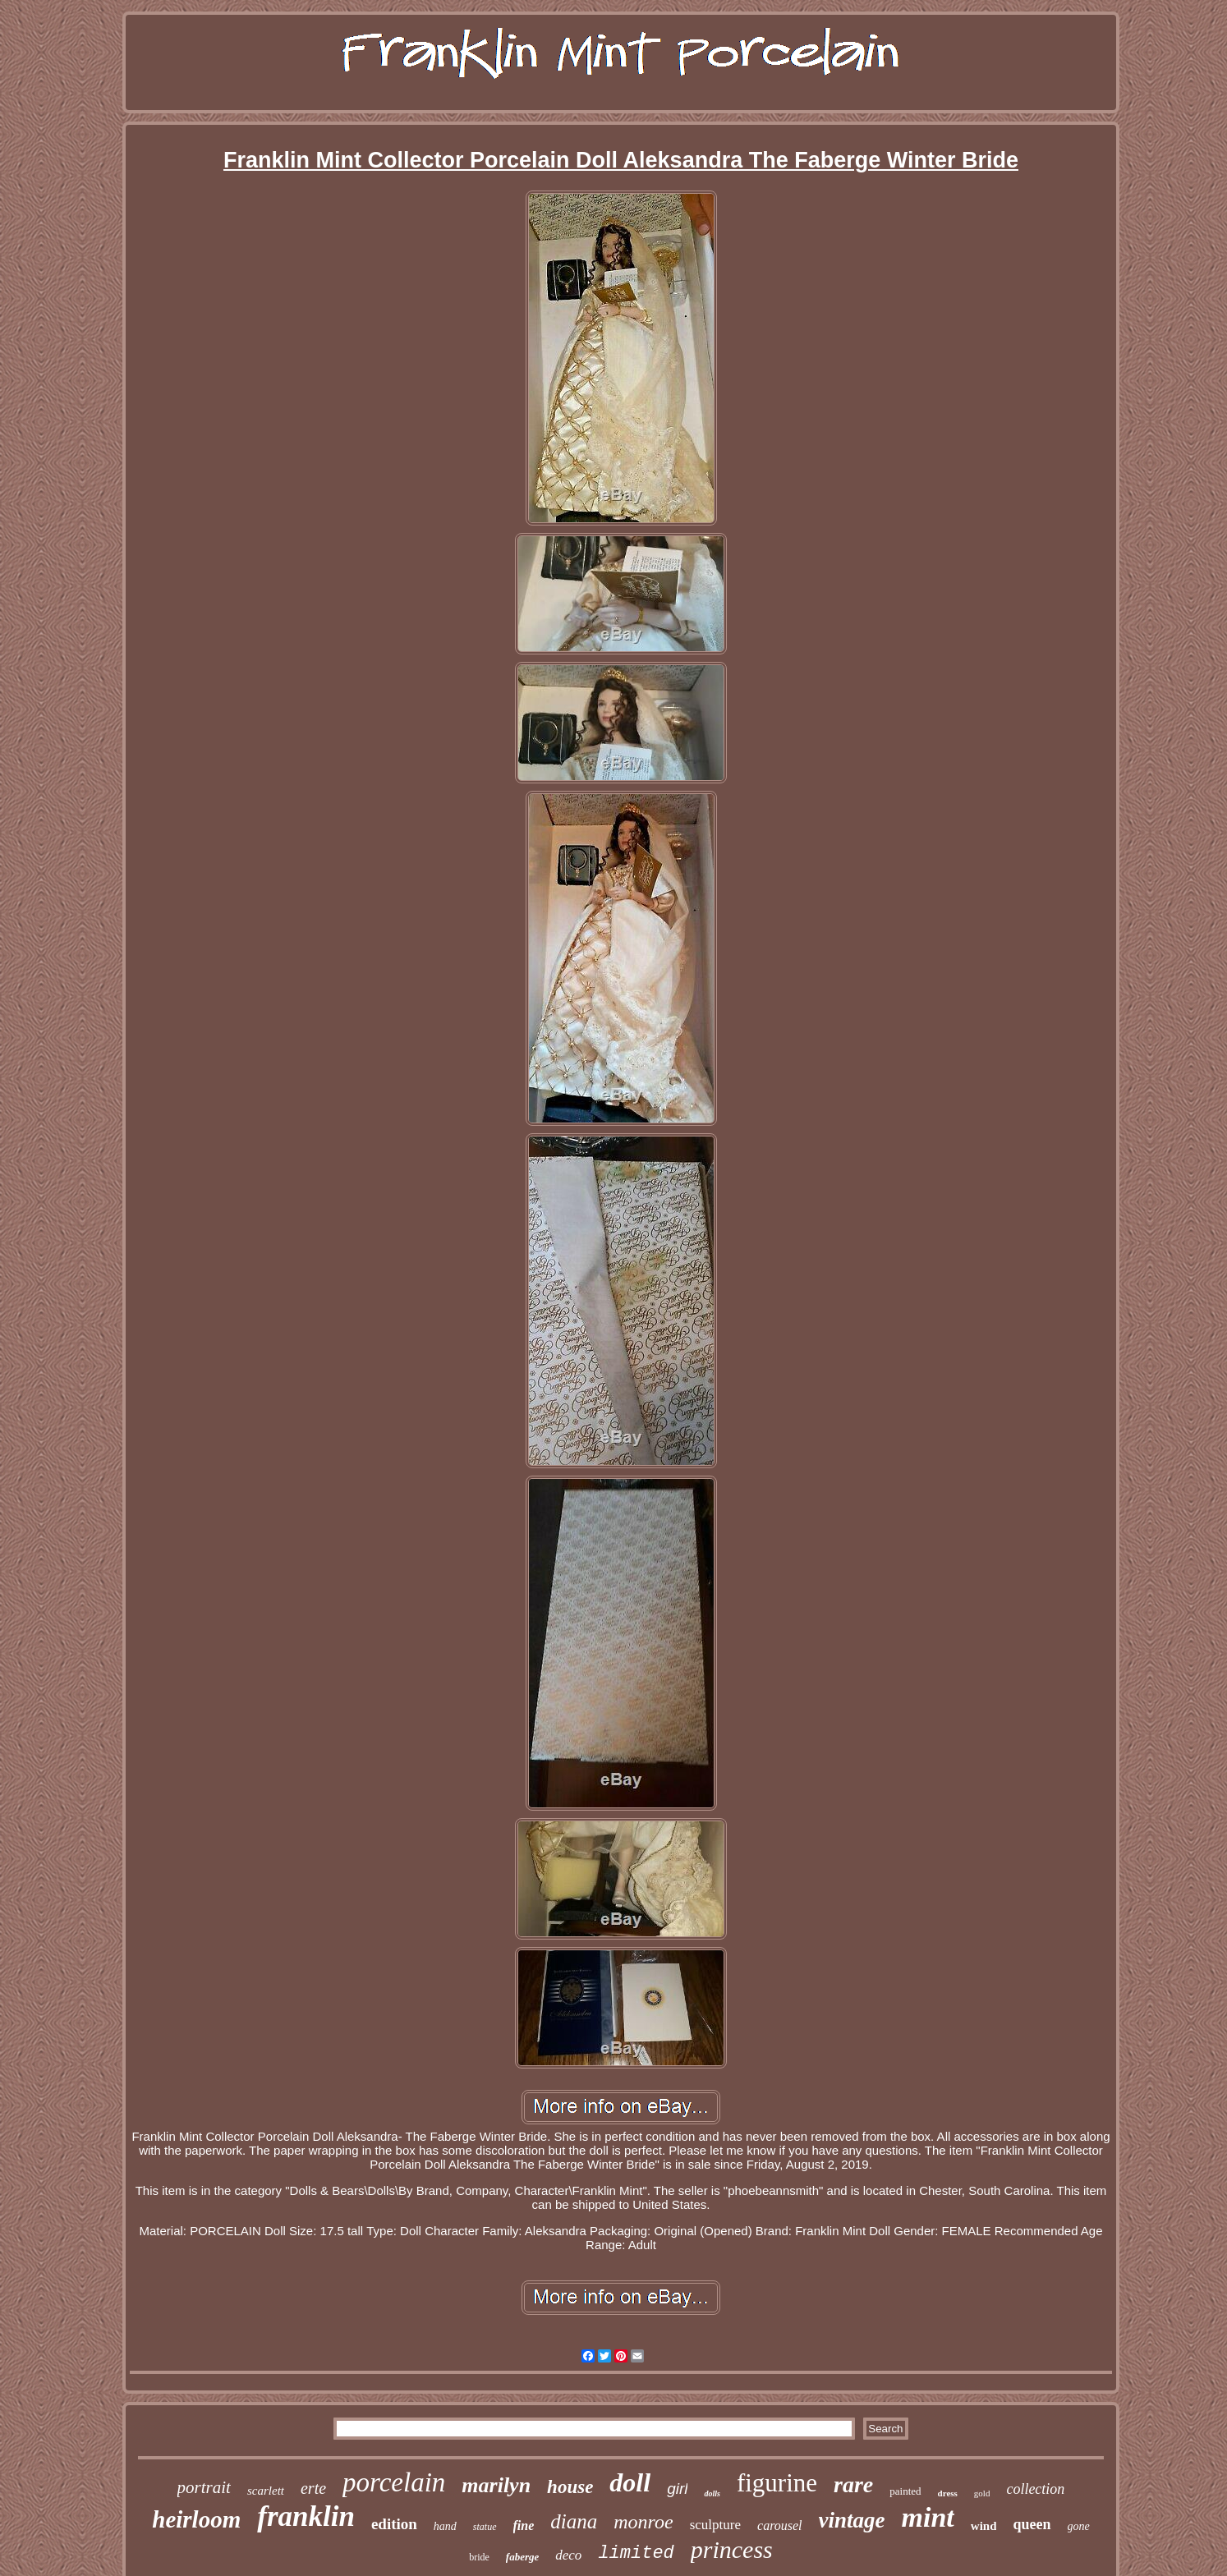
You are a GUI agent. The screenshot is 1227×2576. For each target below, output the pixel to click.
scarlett (265, 2490)
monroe (643, 2521)
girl (677, 2488)
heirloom (196, 2519)
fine (524, 2525)
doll (629, 2482)
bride (479, 2557)
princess (732, 2549)
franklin (306, 2516)
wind (984, 2525)
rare (853, 2484)
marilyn (496, 2485)
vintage (852, 2520)
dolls (711, 2493)
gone (1079, 2526)
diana (573, 2521)
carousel (779, 2525)
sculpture (715, 2524)
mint (928, 2517)
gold (982, 2493)
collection (1035, 2489)
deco (568, 2555)
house (570, 2487)
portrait (204, 2487)
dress (948, 2493)
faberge (522, 2557)
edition (394, 2523)
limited (635, 2553)
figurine (777, 2482)
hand (445, 2526)
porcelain (393, 2482)
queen (1031, 2524)
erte (313, 2488)
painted (905, 2491)
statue (485, 2526)
